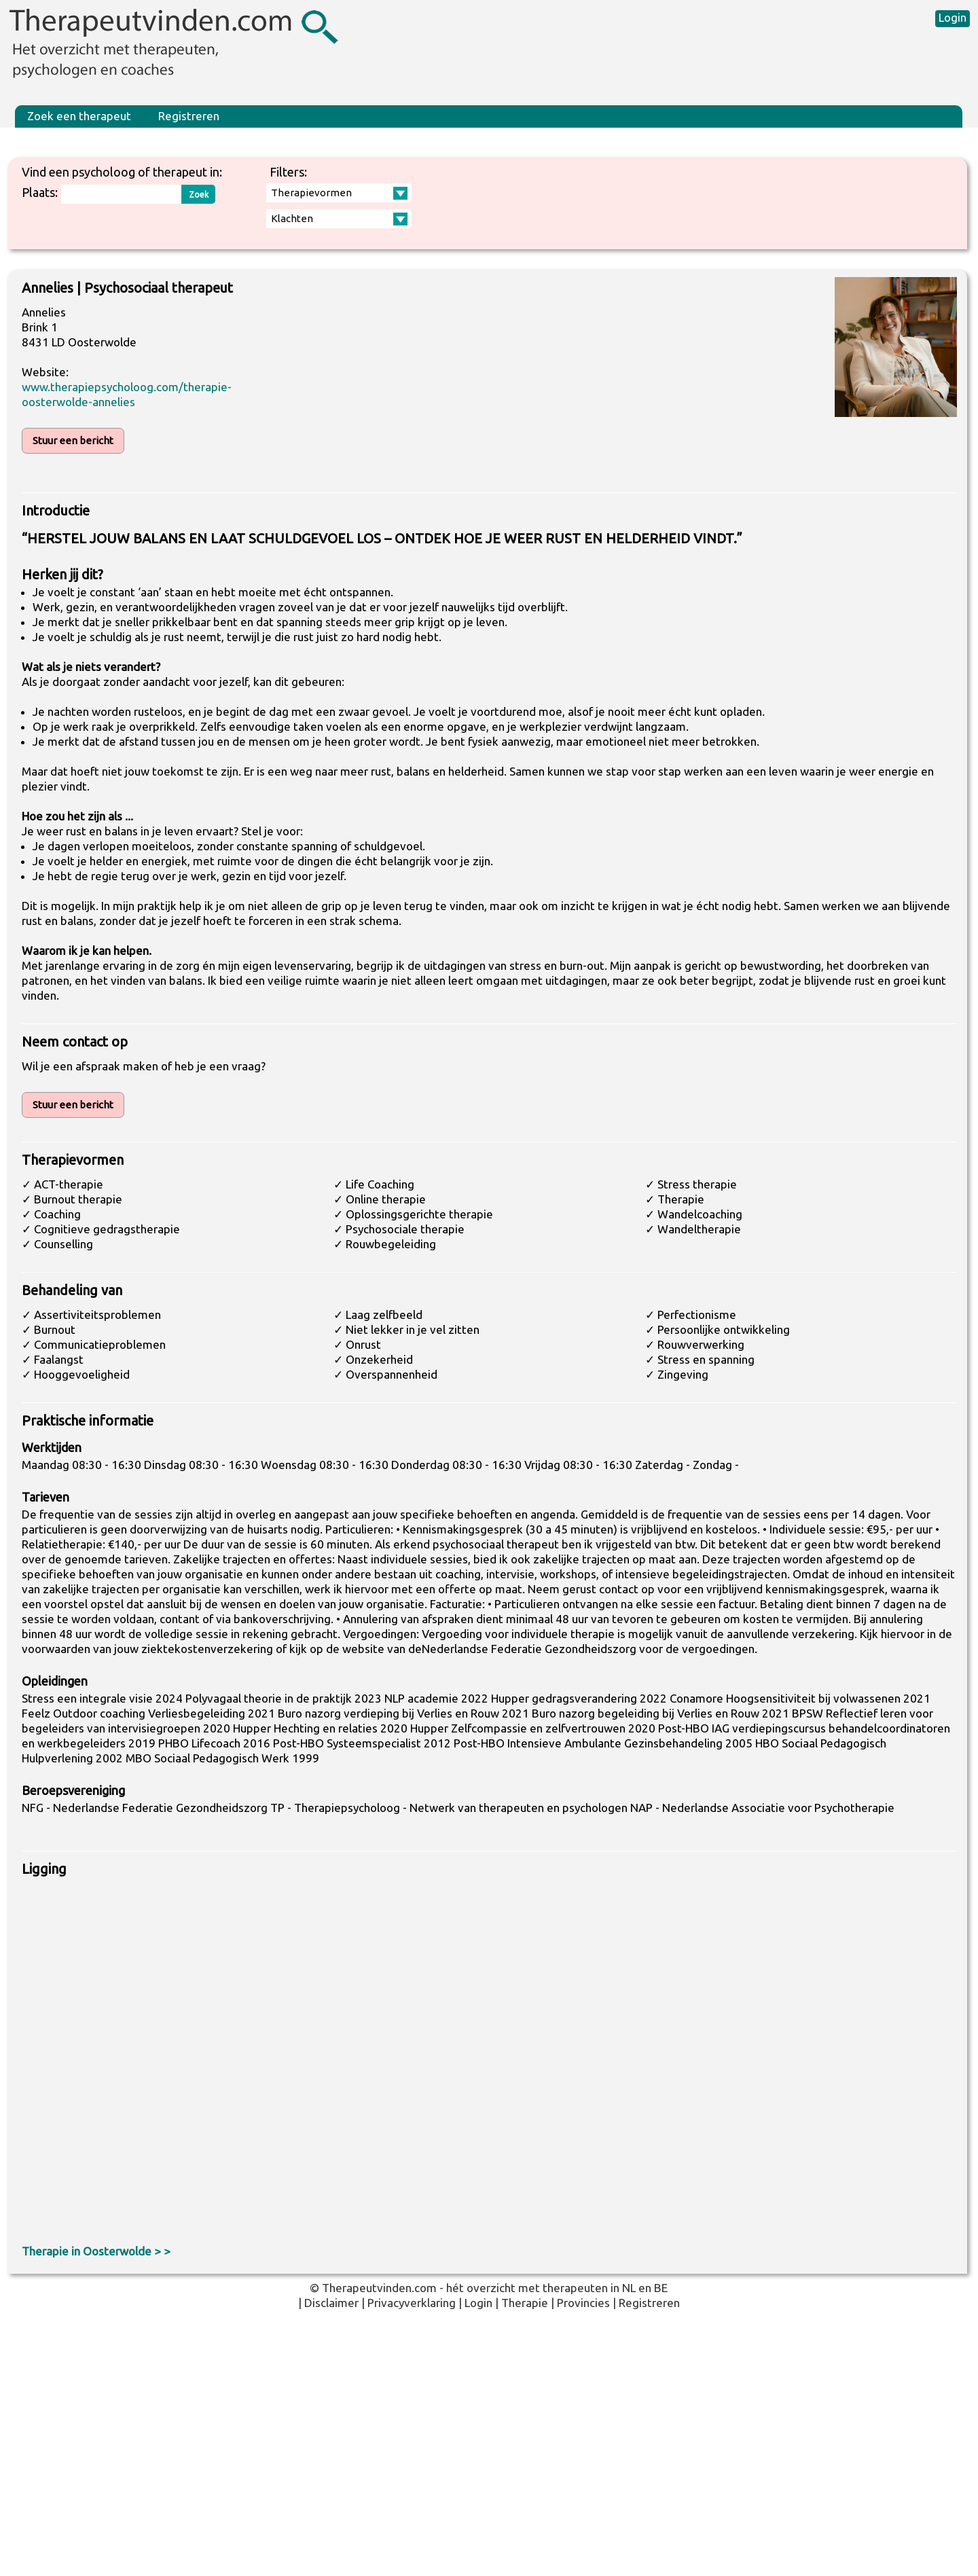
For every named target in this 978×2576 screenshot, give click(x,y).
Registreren (188, 115)
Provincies (583, 2302)
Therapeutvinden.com (379, 2287)
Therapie (524, 2302)
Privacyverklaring (411, 2302)
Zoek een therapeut (79, 115)
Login (952, 17)
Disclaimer (331, 2302)
